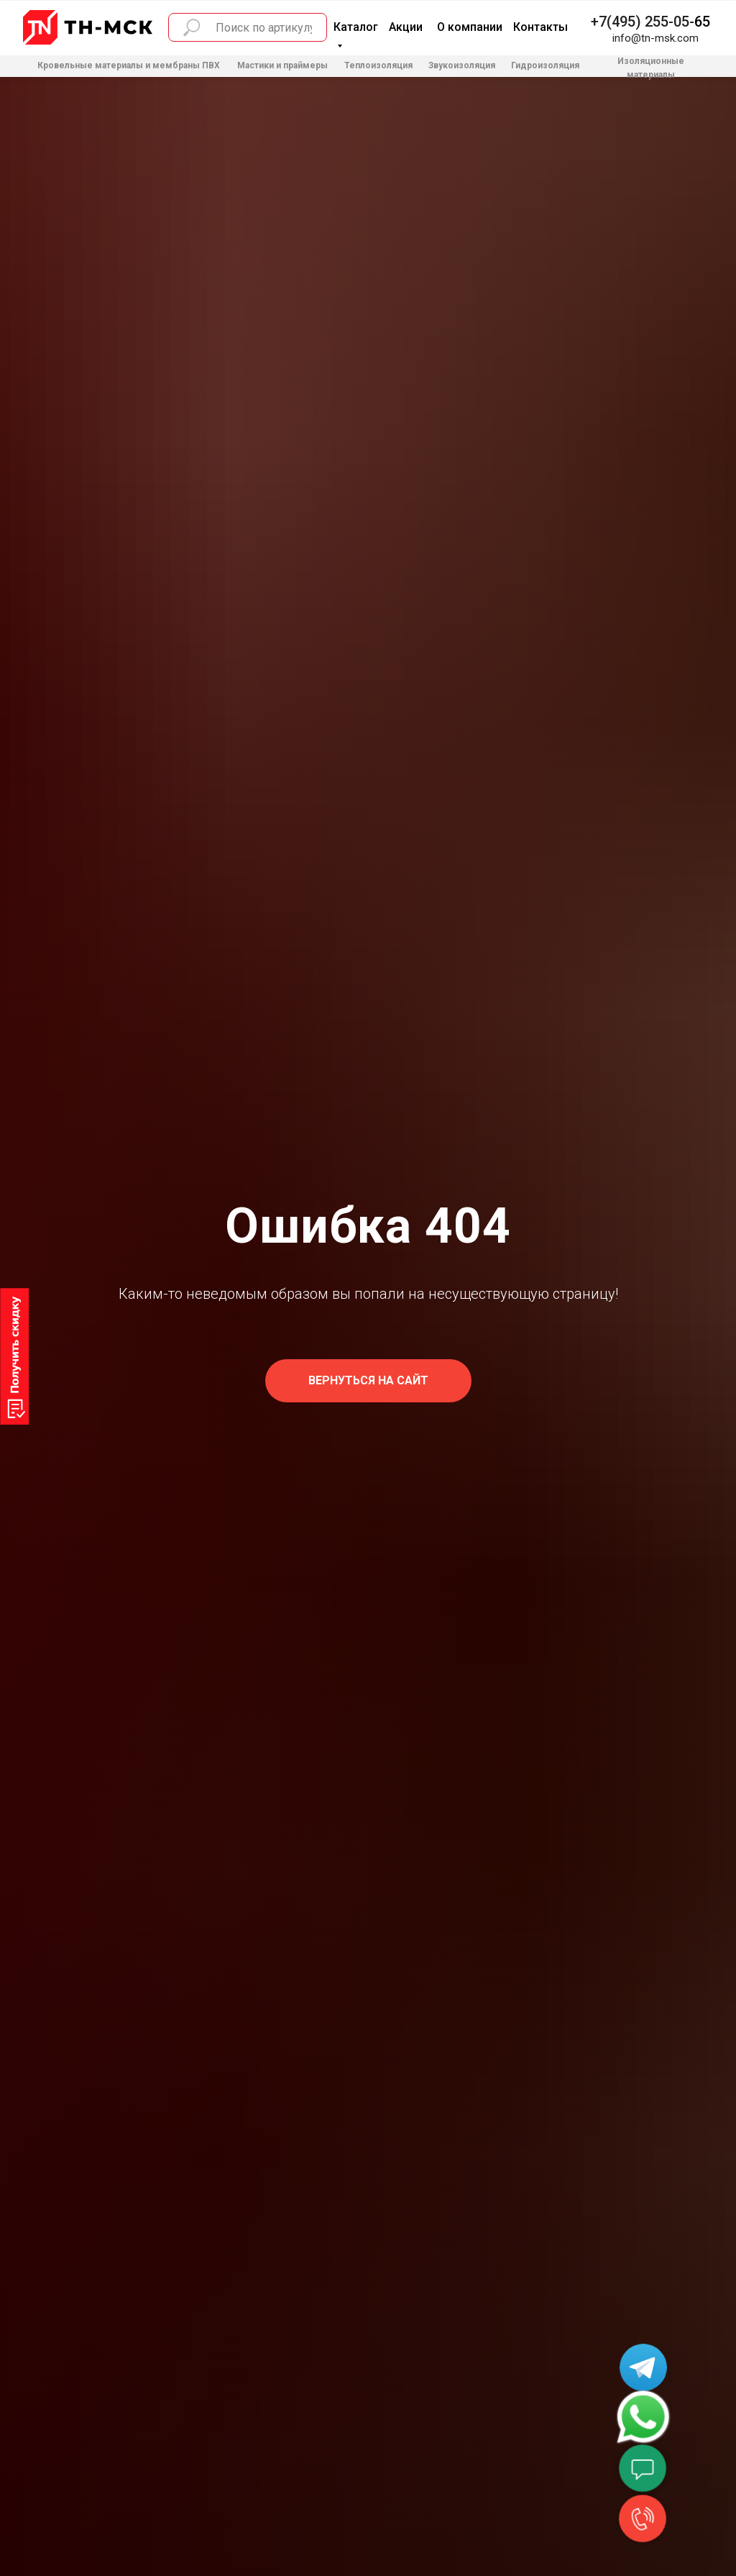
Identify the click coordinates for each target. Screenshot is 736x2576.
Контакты (540, 27)
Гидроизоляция (545, 65)
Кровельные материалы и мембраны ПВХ (128, 65)
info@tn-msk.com (655, 38)
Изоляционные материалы (650, 68)
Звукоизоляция (461, 65)
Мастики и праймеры (282, 65)
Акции (406, 27)
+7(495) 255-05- (642, 21)
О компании (469, 27)
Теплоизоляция (378, 65)
